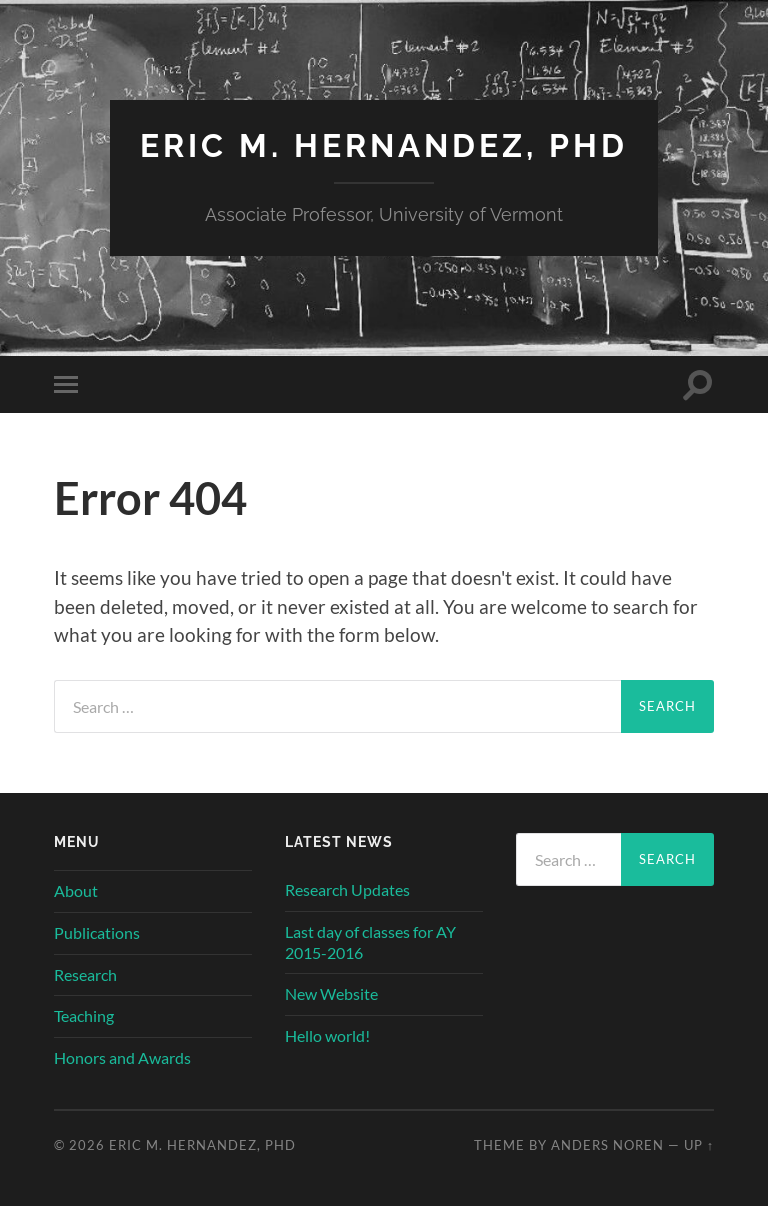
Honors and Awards (122, 1057)
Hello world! (327, 1035)
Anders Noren (607, 1145)
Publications (97, 932)
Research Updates (347, 889)
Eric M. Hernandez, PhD (384, 145)
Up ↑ (699, 1145)
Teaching (84, 1015)
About (76, 890)
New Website (331, 993)
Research (85, 974)
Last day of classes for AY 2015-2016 (370, 942)
